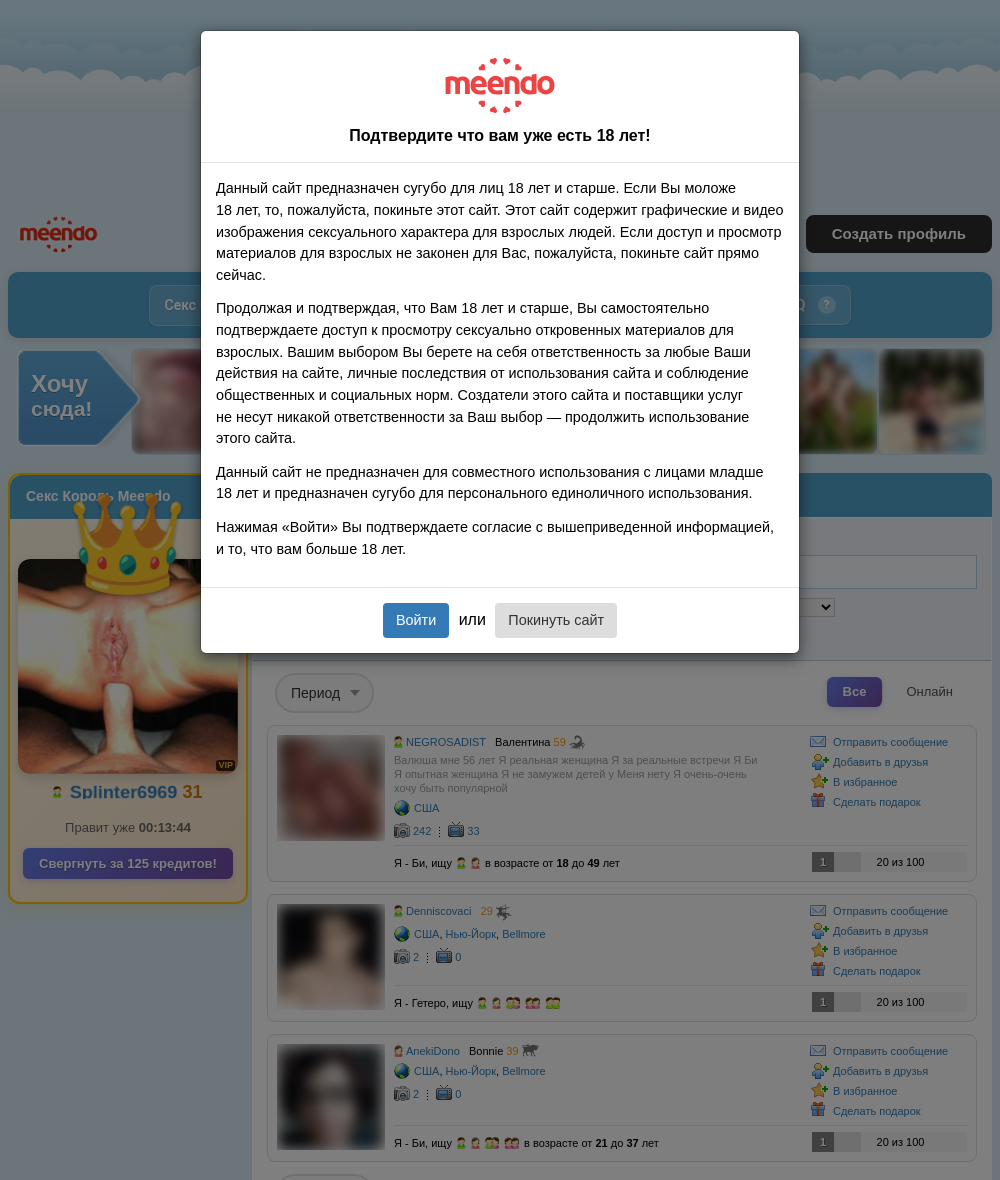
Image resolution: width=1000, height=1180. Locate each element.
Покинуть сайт (556, 620)
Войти (416, 620)
